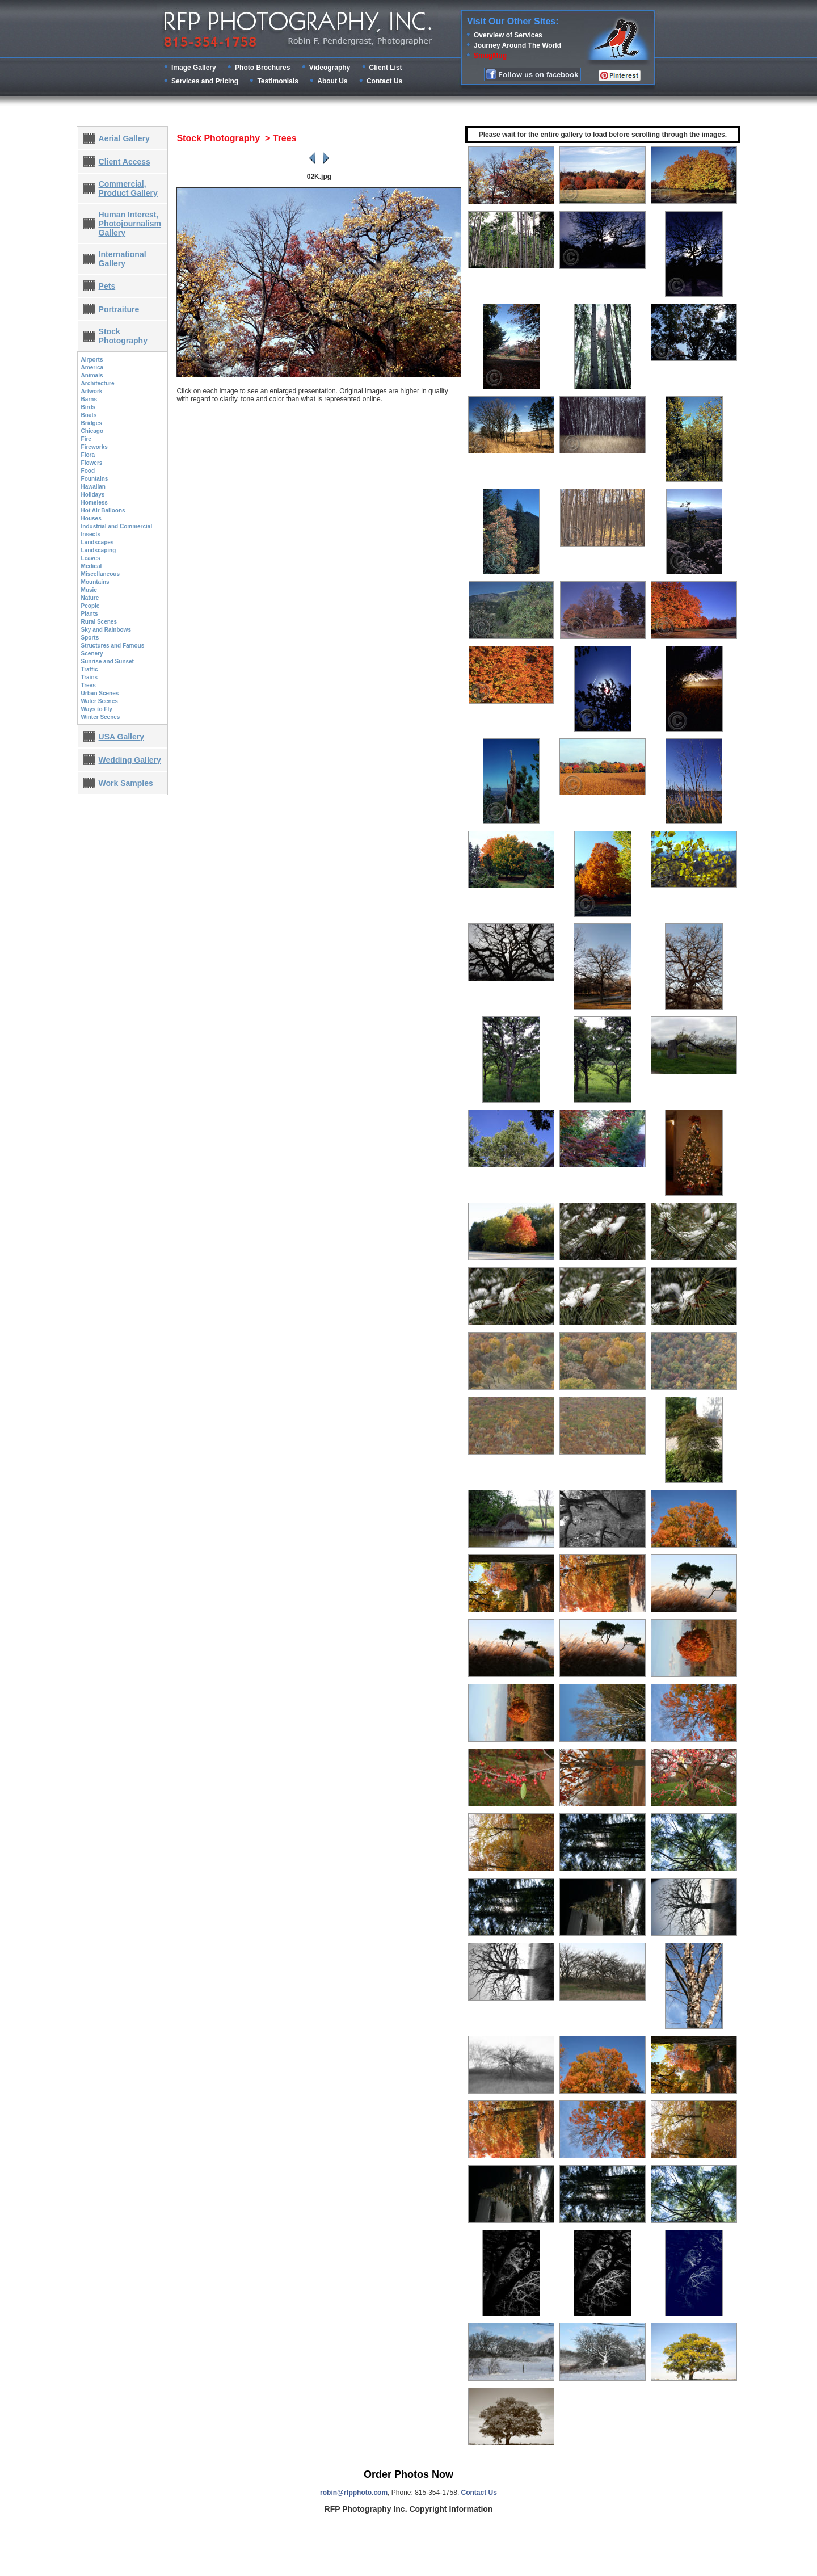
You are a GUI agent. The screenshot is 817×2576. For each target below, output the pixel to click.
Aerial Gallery (124, 138)
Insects (90, 534)
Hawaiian (93, 487)
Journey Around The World (517, 45)
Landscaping (98, 550)
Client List (385, 68)
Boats (89, 415)
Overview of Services (508, 35)
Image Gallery (193, 68)
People (90, 606)
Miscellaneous (100, 574)
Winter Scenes (100, 717)
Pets (107, 286)
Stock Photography (123, 336)
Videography (329, 68)
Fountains (94, 479)
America (92, 367)
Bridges (91, 423)
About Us (332, 81)
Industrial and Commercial (117, 526)
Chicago (92, 431)
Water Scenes (99, 701)
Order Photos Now (408, 2474)
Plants (89, 614)
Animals (92, 375)
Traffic (89, 669)
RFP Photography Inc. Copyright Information (409, 2509)
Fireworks (94, 447)
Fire (86, 439)
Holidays (93, 494)
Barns (89, 399)
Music (89, 590)
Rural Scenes (99, 622)
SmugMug (490, 56)
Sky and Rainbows (106, 630)
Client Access (124, 161)
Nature (90, 598)
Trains (89, 677)
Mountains (95, 582)
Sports (90, 637)
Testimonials (277, 81)
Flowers (92, 463)
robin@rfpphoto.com (354, 2493)
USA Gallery (121, 736)
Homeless (94, 502)
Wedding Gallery (130, 759)
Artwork (92, 391)
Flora (88, 455)
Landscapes (97, 542)
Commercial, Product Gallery (128, 188)
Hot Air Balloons (103, 510)
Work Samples (126, 783)
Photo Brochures (262, 68)
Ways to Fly (96, 709)
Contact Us (384, 81)
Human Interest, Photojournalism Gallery (130, 223)
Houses (91, 518)
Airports (92, 359)
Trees (88, 685)
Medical (91, 566)
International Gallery (122, 259)
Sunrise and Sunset (107, 661)
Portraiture (119, 309)
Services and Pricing (204, 81)
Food (88, 471)
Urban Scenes (100, 693)
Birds (88, 407)
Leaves (90, 558)
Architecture (98, 383)
